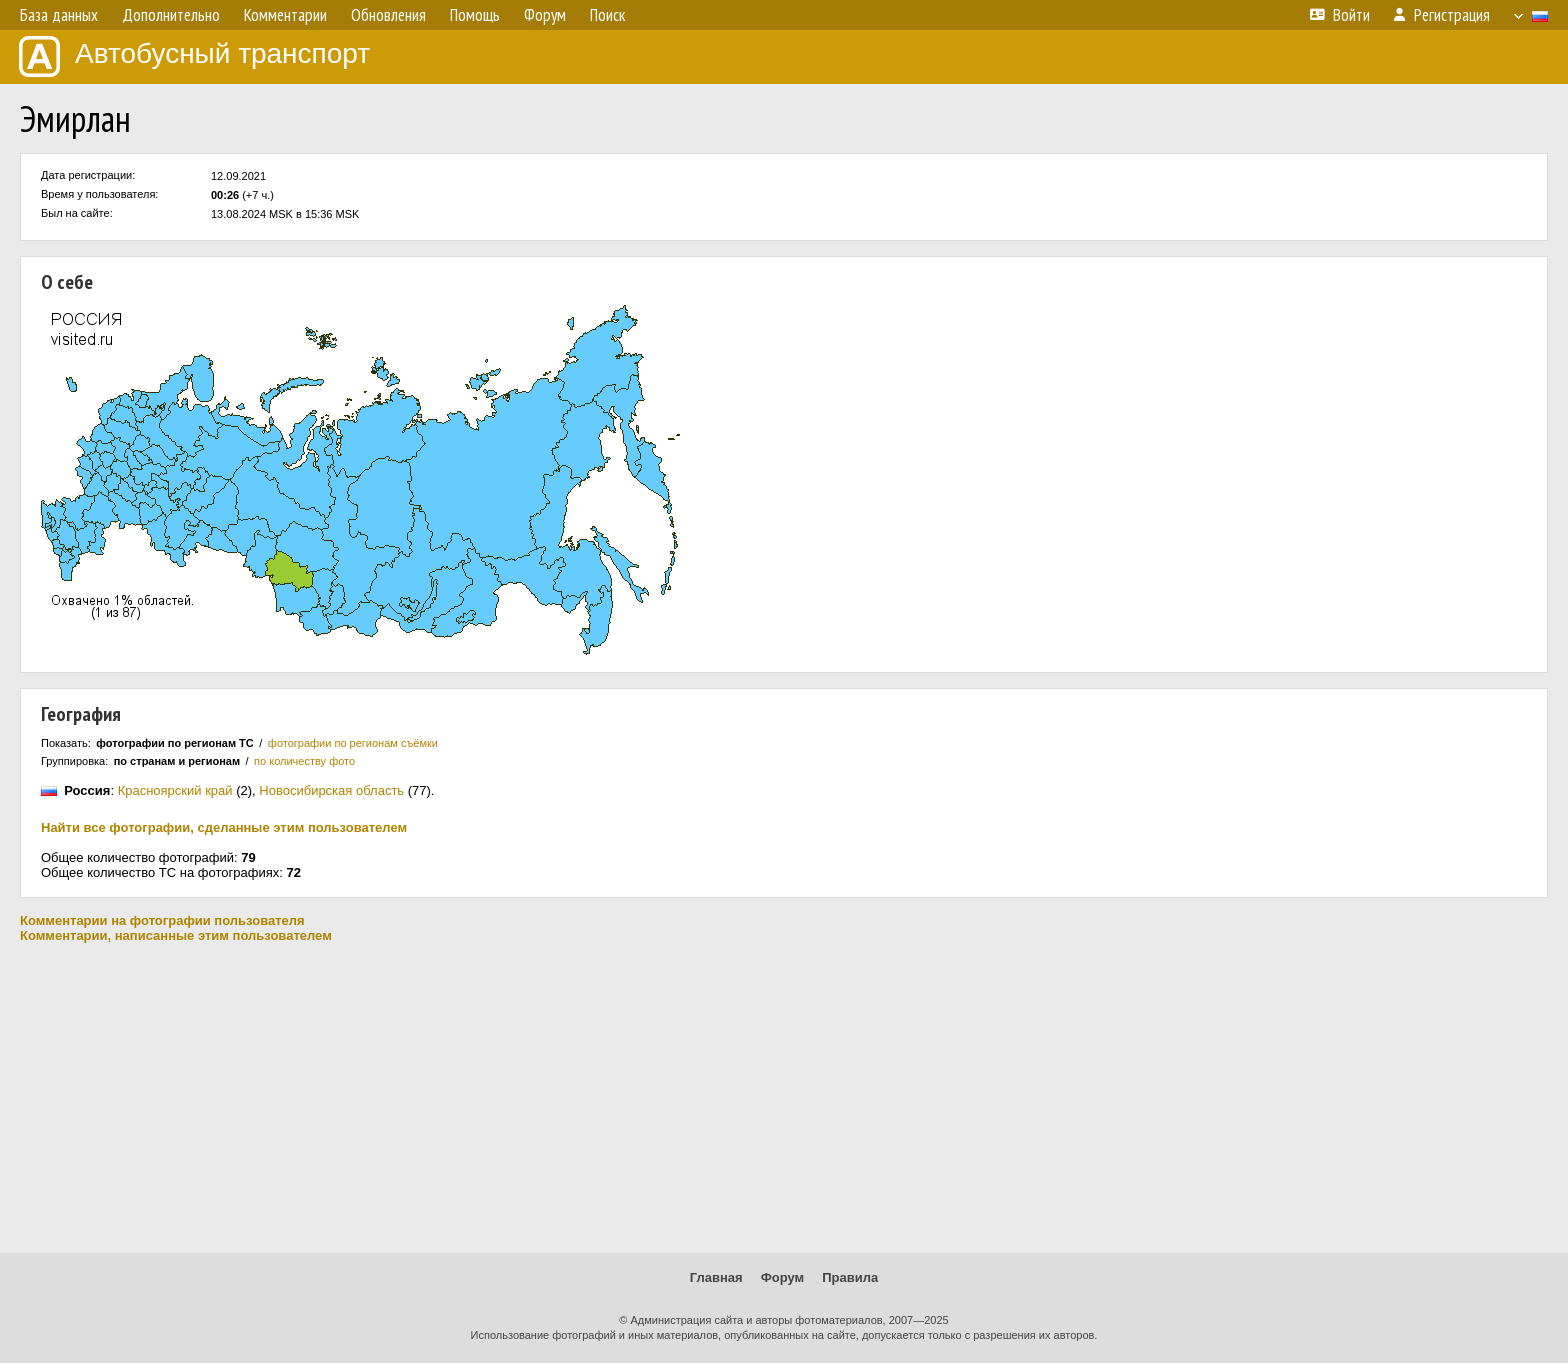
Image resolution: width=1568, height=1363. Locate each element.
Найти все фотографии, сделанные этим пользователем (224, 827)
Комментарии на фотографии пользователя (162, 920)
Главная (716, 1277)
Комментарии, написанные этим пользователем (176, 935)
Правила (850, 1277)
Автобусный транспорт (194, 56)
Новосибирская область (331, 790)
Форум (782, 1277)
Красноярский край (175, 790)
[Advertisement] (784, 1098)
